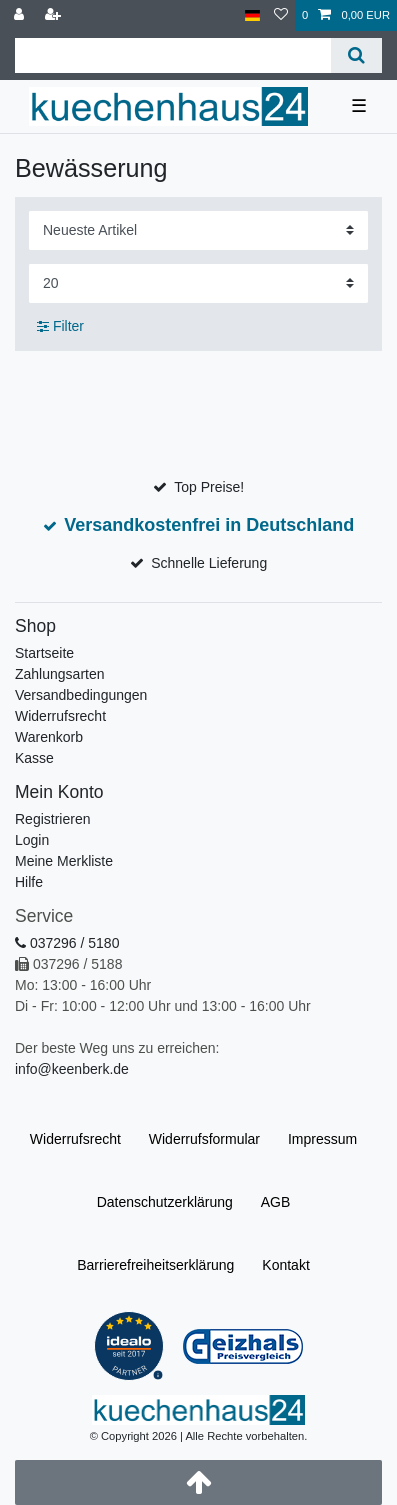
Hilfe (29, 882)
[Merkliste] (281, 15)
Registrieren (52, 819)
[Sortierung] (198, 230)
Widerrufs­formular (204, 1139)
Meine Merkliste (64, 861)
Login (32, 840)
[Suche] (356, 55)
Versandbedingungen (81, 695)
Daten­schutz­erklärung (165, 1202)
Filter (60, 326)
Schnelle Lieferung (209, 563)
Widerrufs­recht (75, 1139)
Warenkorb (49, 737)
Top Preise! (209, 487)
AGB (276, 1202)
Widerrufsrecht (60, 716)
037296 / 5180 (67, 943)
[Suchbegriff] (173, 55)
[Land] (252, 15)
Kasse (34, 758)
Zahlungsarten (60, 674)
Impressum (322, 1139)
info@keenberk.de (72, 1069)
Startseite (44, 653)
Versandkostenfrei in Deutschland (209, 525)
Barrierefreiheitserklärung (155, 1265)
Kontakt (285, 1265)
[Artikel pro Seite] (198, 283)
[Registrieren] (55, 15)
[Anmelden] (21, 15)
